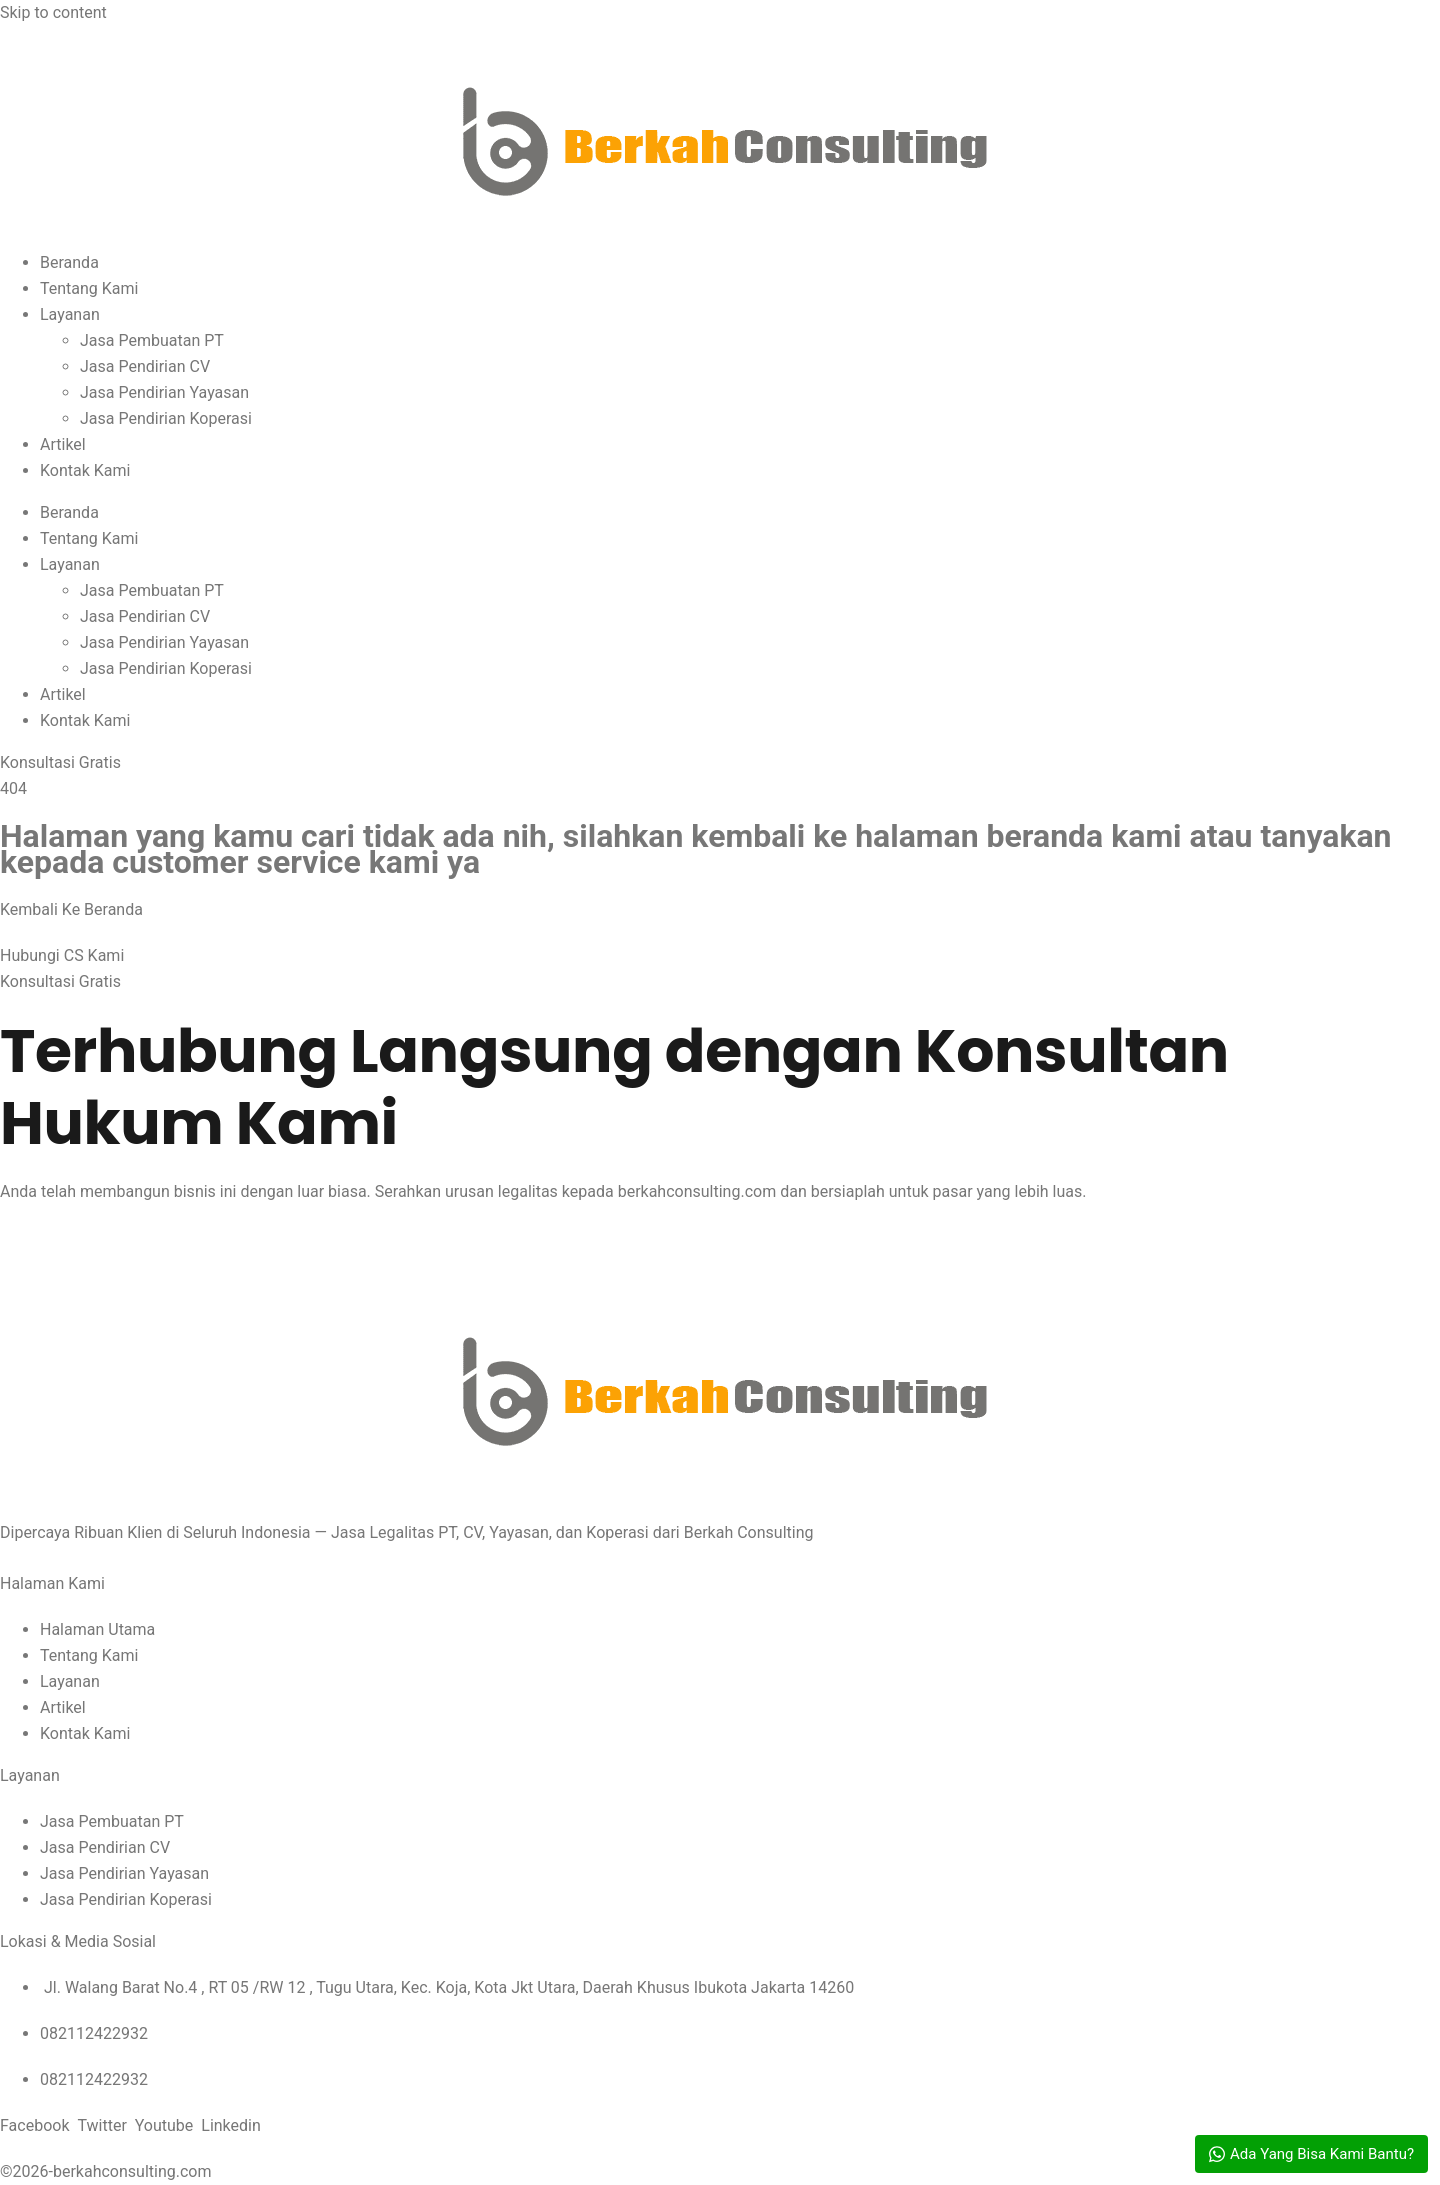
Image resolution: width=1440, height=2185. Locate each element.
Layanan (70, 314)
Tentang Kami (89, 288)
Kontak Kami (85, 470)
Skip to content (53, 12)
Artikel (63, 444)
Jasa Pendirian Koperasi (166, 418)
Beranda (69, 262)
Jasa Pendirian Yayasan (164, 392)
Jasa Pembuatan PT (152, 340)
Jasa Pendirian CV (145, 366)
